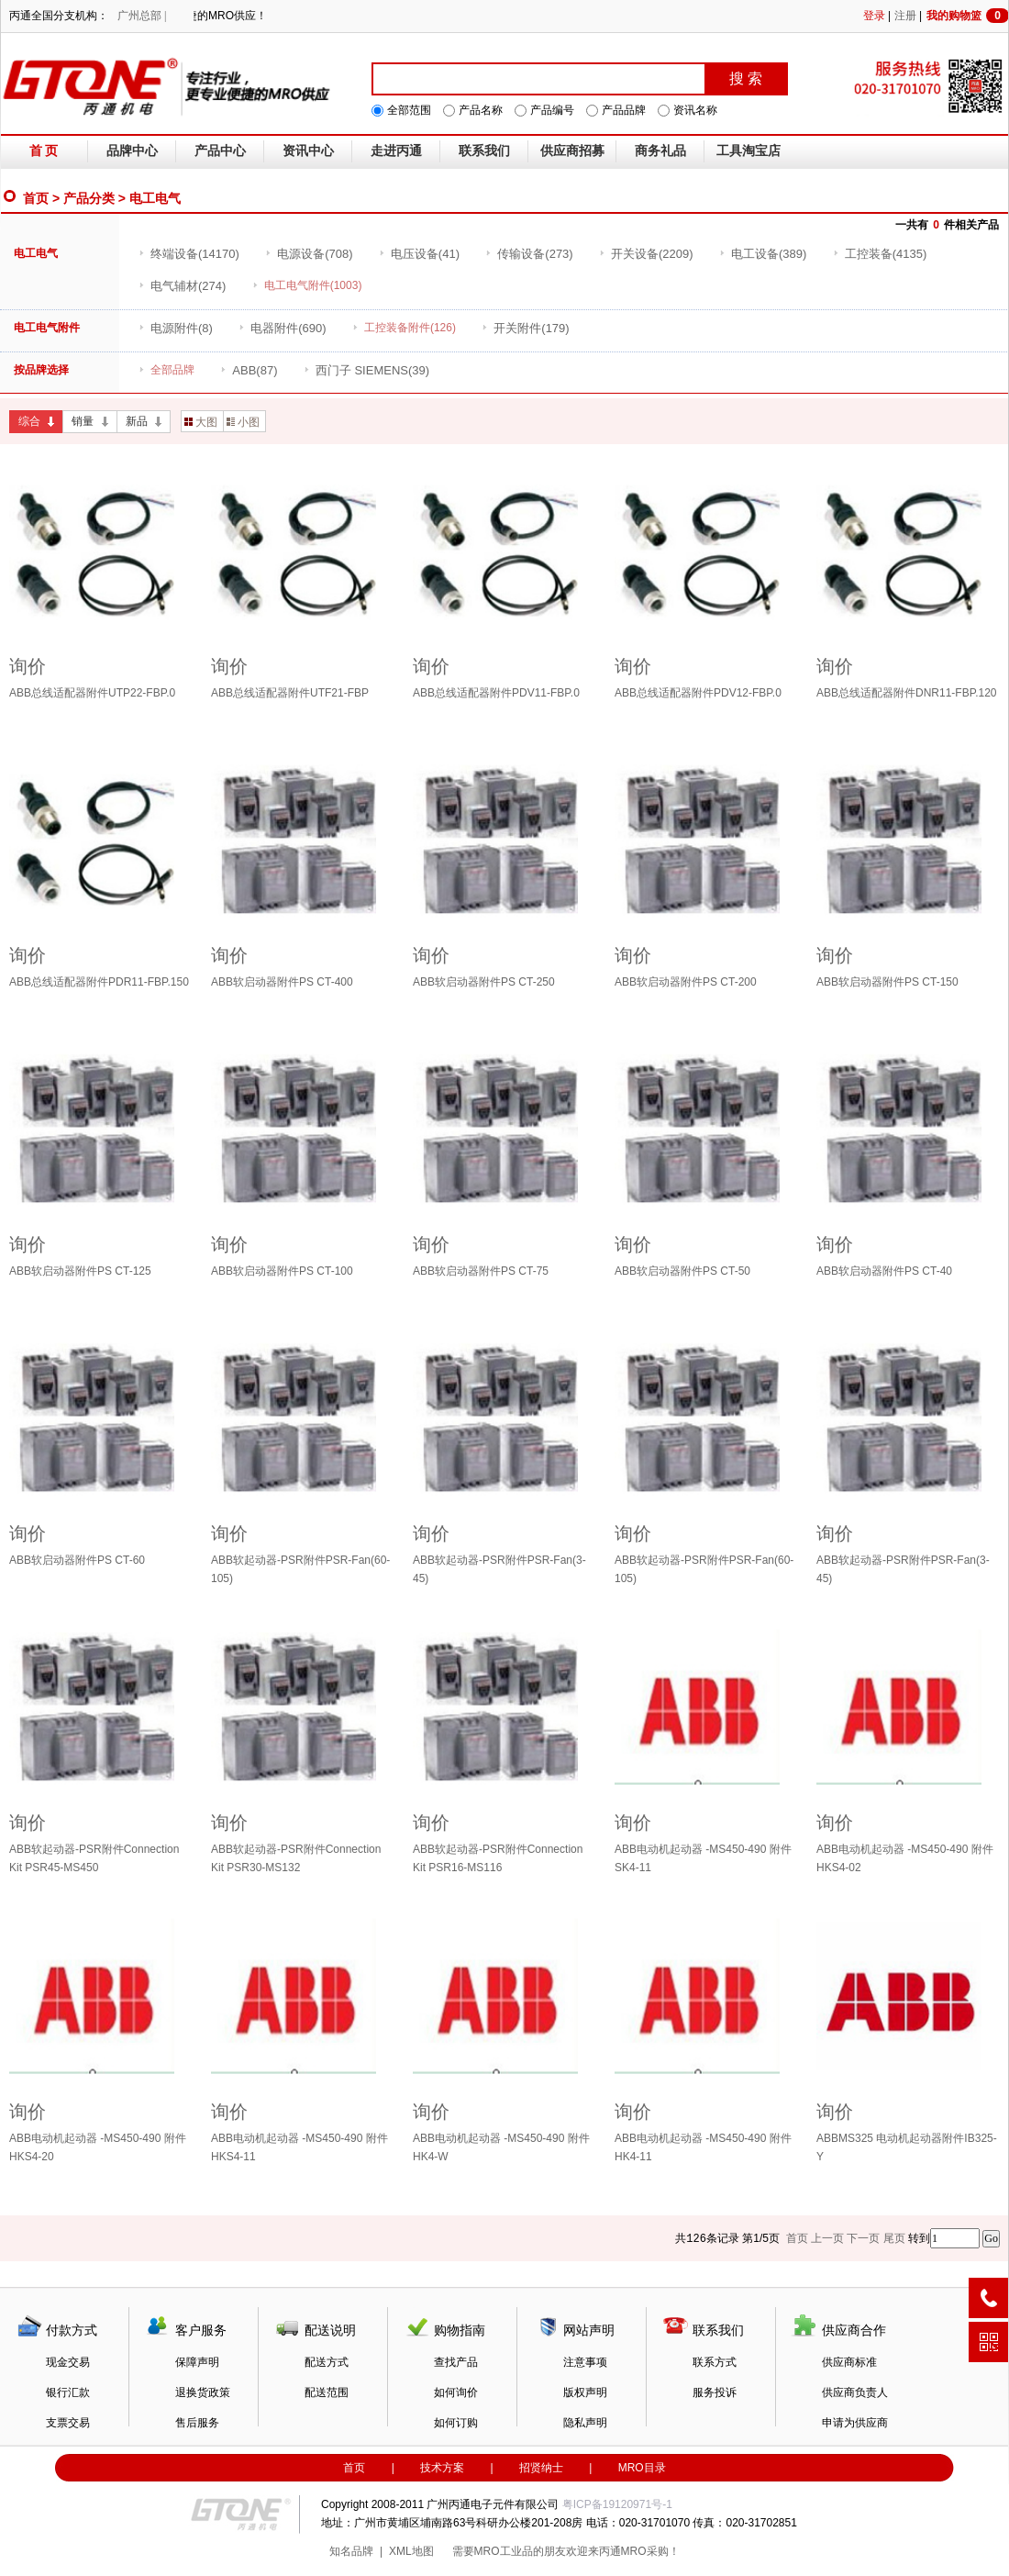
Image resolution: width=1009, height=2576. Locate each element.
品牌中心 (132, 151)
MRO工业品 (503, 2551)
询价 (27, 666)
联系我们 (484, 151)
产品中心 (220, 151)
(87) (248, 370)
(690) (282, 328)
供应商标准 (849, 2362)
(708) (308, 254)
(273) (528, 254)
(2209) (646, 254)
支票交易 (68, 2422)
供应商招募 (572, 151)
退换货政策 (202, 2392)
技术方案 (442, 2467)
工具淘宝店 (748, 151)
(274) (182, 286)
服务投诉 (715, 2392)
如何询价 (456, 2392)
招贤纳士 (541, 2467)
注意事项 (585, 2362)
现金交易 (68, 2362)
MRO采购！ (650, 2551)
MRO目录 (642, 2467)
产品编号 (552, 110)
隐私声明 (585, 2422)
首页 (36, 198)
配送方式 (327, 2362)
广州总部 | (141, 15)
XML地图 (411, 2551)
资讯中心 (308, 151)
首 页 (44, 151)
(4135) (880, 254)
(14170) (189, 254)
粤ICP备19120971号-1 (617, 2504)
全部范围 (409, 110)
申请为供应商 (855, 2422)
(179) (525, 328)
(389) (762, 254)
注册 (905, 15)
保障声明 (197, 2362)
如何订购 (456, 2422)
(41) (419, 254)
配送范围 (327, 2392)
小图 (243, 422)
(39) (366, 370)
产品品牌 (624, 110)
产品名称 (481, 110)
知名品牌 (351, 2551)
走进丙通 (396, 151)
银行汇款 (68, 2392)
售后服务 (197, 2422)
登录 (874, 15)
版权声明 (585, 2392)
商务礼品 (660, 151)
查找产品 (456, 2362)
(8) (176, 328)
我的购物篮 (967, 15)
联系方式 (715, 2362)
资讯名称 (695, 110)
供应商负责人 (855, 2392)
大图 (200, 422)
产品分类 (89, 198)
